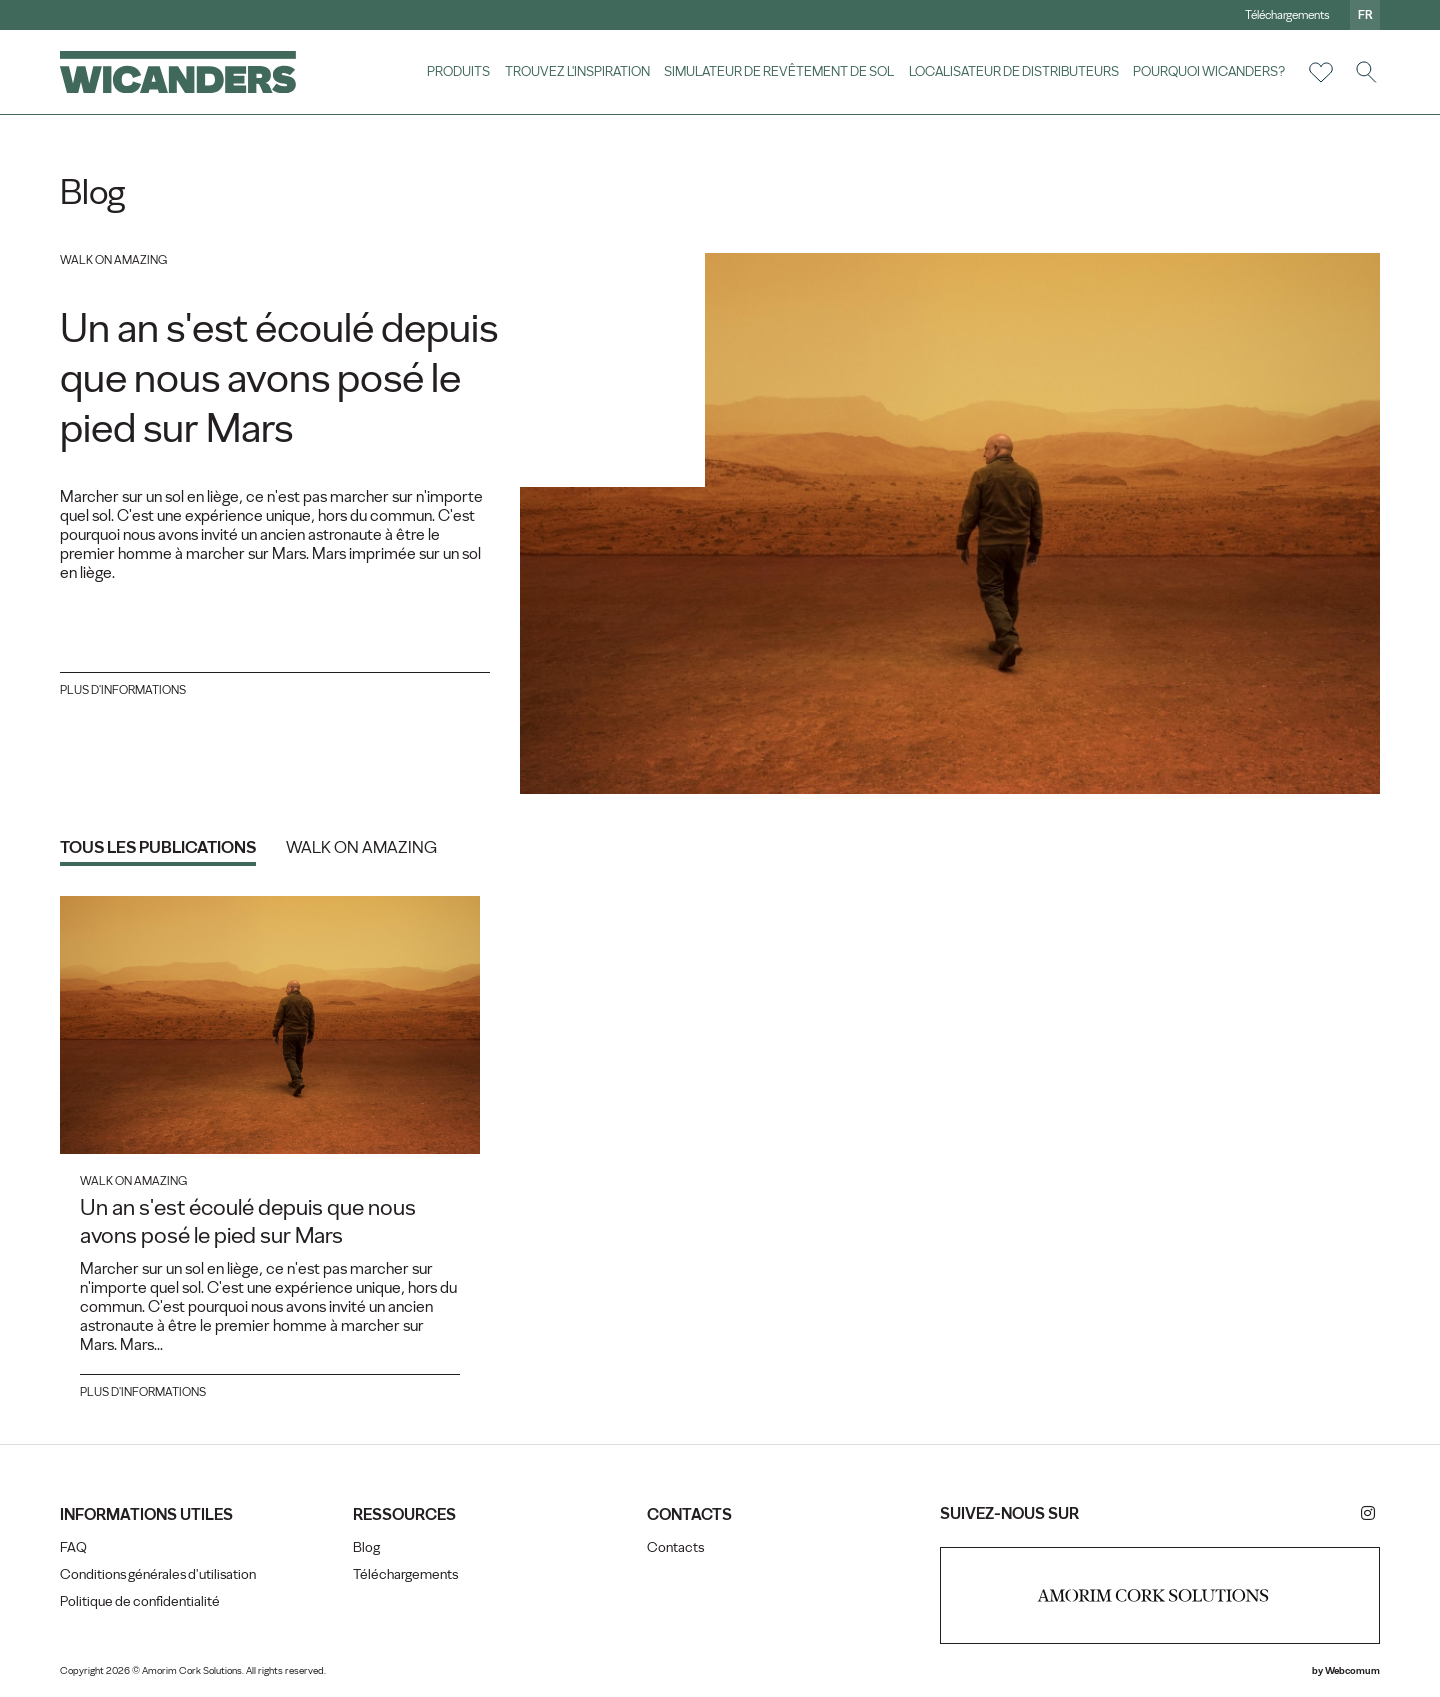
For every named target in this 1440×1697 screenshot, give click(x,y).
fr (1365, 15)
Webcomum (1352, 1670)
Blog (366, 1547)
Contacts (675, 1547)
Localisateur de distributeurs (1014, 71)
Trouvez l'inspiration (577, 71)
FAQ (73, 1547)
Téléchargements (1287, 15)
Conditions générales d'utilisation (158, 1574)
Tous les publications (158, 847)
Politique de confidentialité (140, 1601)
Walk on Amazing (361, 847)
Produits (458, 71)
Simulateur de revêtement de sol (779, 71)
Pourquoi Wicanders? (1209, 71)
